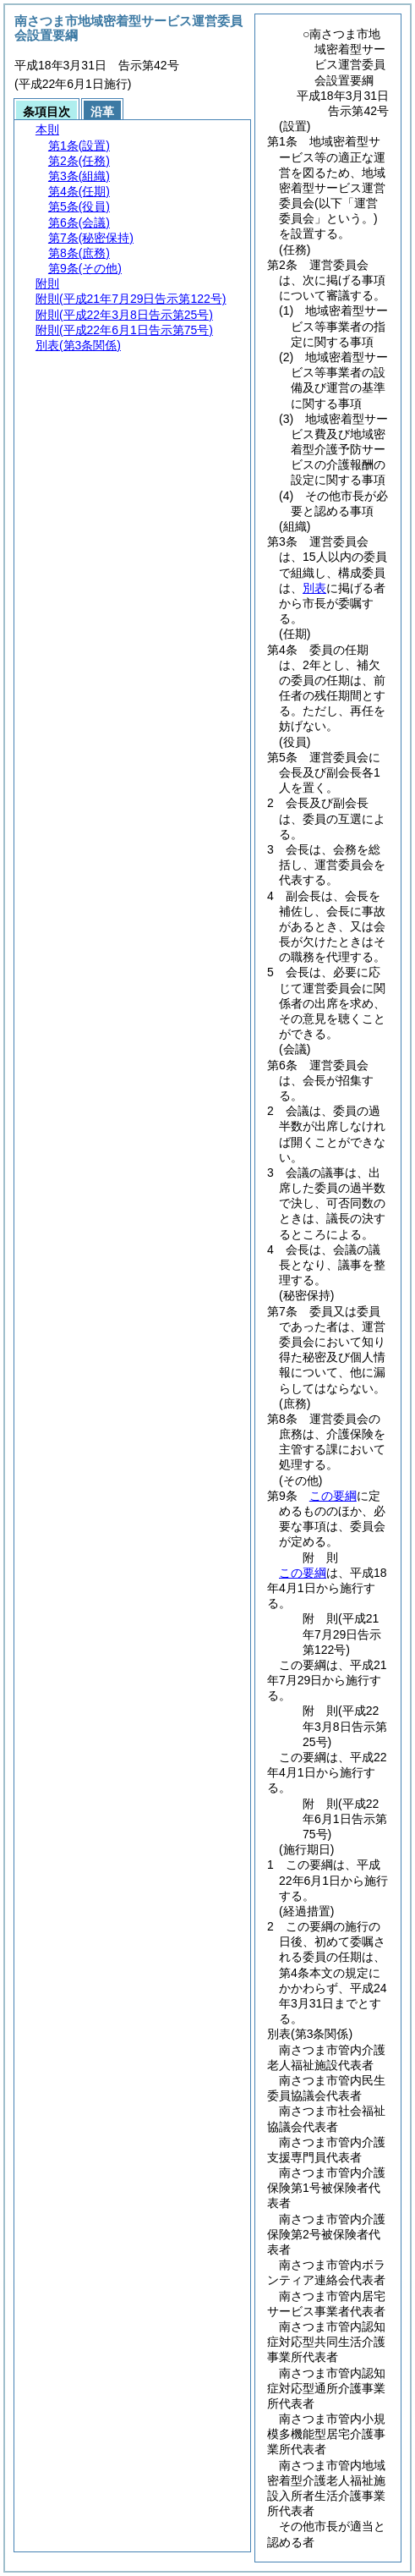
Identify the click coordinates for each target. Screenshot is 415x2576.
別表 (314, 588)
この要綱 (333, 1495)
